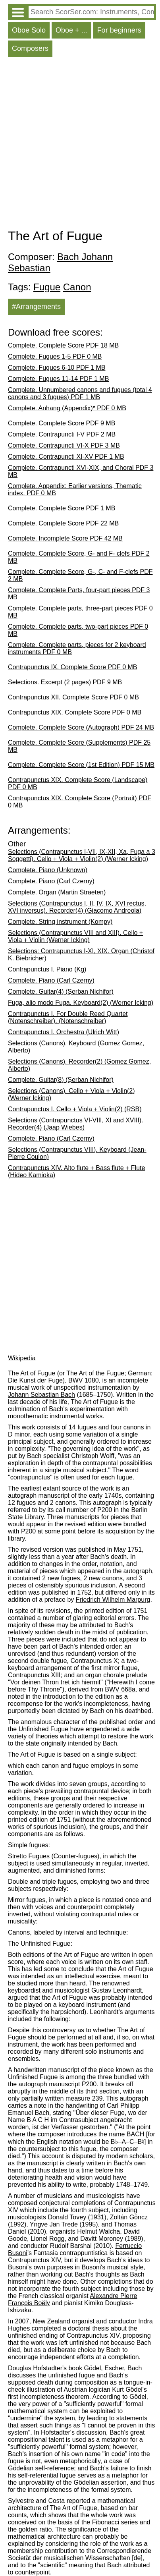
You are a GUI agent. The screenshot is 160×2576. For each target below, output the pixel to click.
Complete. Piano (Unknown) (47, 870)
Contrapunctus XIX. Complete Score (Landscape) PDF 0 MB (77, 783)
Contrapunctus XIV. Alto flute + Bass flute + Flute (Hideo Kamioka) (76, 1171)
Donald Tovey (67, 2217)
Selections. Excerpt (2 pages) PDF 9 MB (65, 682)
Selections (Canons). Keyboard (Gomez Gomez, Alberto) (76, 1047)
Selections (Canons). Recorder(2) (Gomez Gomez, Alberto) (79, 1065)
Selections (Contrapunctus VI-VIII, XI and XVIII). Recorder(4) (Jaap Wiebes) (75, 1124)
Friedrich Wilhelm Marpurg (113, 1599)
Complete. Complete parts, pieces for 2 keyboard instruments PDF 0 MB (77, 648)
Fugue (46, 287)
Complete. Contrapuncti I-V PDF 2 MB (62, 434)
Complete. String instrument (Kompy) (60, 921)
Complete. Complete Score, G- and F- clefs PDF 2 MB (79, 557)
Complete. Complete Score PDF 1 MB (61, 508)
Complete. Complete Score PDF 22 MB (63, 523)
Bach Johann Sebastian (60, 262)
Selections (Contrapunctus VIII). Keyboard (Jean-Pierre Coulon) (77, 1153)
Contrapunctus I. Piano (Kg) (47, 969)
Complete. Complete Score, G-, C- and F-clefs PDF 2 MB (80, 575)
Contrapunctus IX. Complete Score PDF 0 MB (72, 667)
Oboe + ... (71, 30)
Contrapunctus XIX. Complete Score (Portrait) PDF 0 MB (79, 802)
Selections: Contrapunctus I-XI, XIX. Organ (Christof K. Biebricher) (81, 955)
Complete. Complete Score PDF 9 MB (61, 423)
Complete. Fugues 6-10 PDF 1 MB (56, 367)
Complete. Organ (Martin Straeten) (57, 892)
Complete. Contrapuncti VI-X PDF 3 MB (64, 445)
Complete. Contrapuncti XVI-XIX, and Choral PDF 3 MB (80, 471)
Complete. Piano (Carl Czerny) (51, 881)
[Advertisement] (80, 145)
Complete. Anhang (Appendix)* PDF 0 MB (67, 408)
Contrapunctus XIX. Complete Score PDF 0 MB (74, 712)
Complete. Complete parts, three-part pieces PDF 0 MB (80, 612)
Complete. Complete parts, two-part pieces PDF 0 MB (78, 630)
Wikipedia (21, 1358)
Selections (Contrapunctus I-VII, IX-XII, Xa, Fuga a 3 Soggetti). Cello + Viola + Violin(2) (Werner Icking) (81, 855)
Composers (30, 48)
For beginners (119, 30)
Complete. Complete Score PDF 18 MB (63, 345)
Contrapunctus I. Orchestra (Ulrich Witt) (63, 1032)
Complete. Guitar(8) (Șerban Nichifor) (61, 1079)
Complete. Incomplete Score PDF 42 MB (65, 538)
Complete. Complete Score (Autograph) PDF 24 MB (81, 727)
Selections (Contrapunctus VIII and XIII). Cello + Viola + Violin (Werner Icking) (75, 936)
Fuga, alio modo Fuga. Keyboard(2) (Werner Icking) (80, 1002)
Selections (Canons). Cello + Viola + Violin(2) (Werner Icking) (71, 1094)
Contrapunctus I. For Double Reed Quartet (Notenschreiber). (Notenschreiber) (68, 1017)
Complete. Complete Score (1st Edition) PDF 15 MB (81, 764)
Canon (77, 287)
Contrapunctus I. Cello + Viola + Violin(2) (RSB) (74, 1109)
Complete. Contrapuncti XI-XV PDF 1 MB (66, 456)
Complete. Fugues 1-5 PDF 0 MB (55, 356)
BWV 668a (120, 1689)
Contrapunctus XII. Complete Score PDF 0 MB (73, 697)
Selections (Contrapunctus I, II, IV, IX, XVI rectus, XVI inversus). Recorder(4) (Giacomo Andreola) (77, 907)
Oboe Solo (29, 30)
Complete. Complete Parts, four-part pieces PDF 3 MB (79, 594)
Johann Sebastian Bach (41, 1394)
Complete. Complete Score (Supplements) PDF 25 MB (79, 746)
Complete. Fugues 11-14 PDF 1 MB (58, 378)
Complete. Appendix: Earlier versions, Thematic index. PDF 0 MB (75, 489)
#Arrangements (36, 307)
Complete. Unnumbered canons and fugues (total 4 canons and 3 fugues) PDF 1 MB (80, 393)
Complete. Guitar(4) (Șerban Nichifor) (61, 991)
